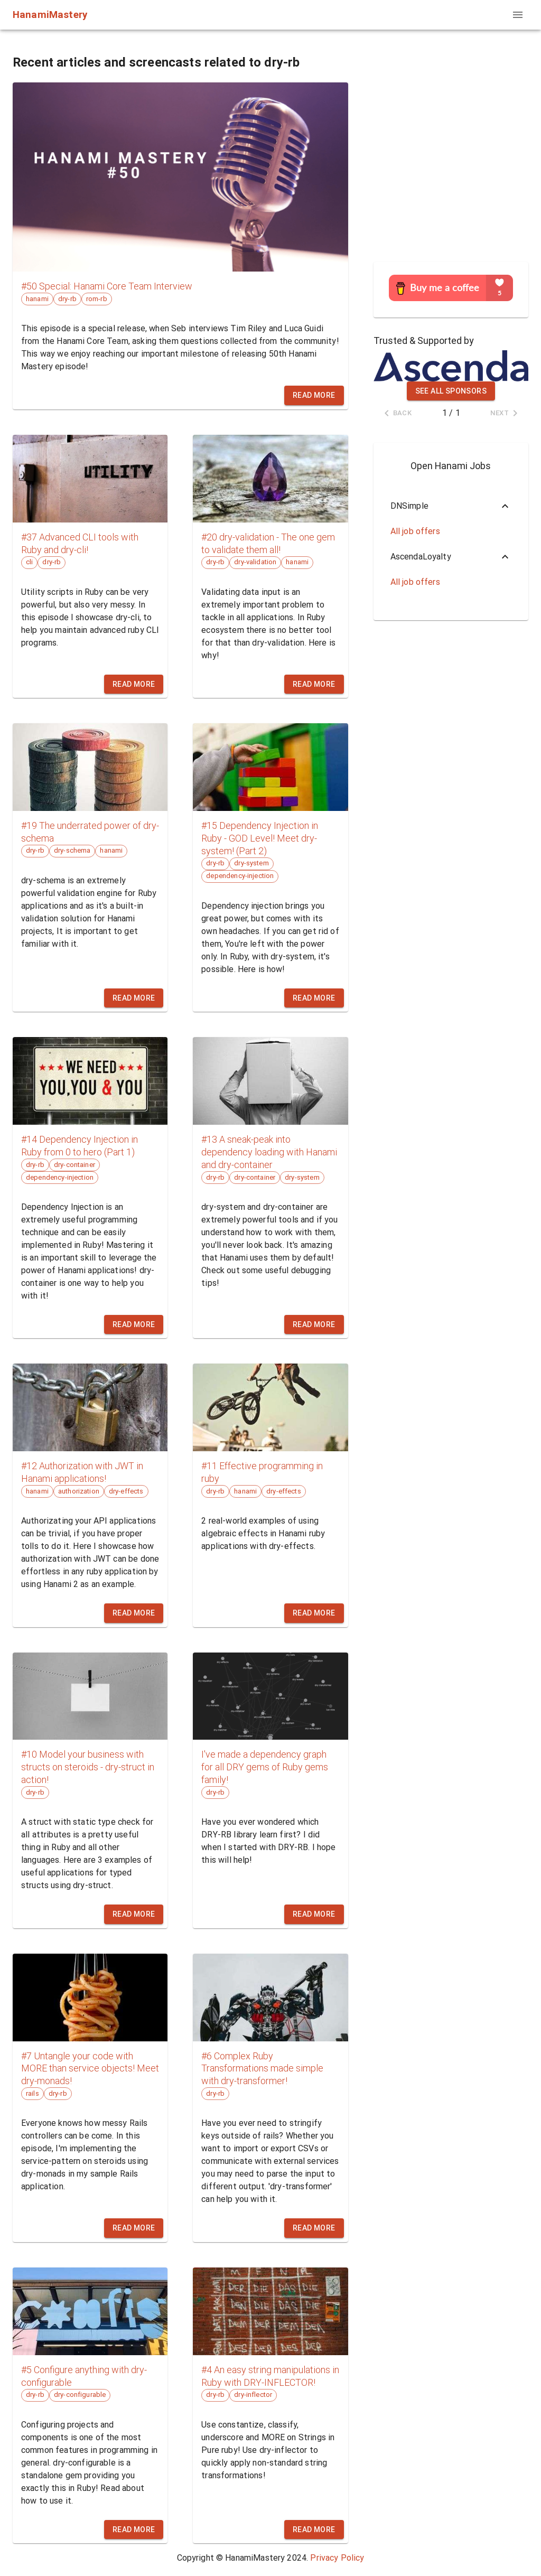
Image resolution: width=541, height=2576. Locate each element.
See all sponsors (451, 391)
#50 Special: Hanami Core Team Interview (106, 286)
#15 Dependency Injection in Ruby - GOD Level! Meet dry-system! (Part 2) (259, 838)
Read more (314, 395)
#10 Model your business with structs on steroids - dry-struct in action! (87, 1767)
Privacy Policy (337, 2558)
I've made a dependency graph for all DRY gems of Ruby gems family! (264, 1767)
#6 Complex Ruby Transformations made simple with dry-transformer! (262, 2068)
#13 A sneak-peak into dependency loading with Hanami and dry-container (269, 1152)
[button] (451, 506)
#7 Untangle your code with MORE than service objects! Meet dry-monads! (90, 2068)
